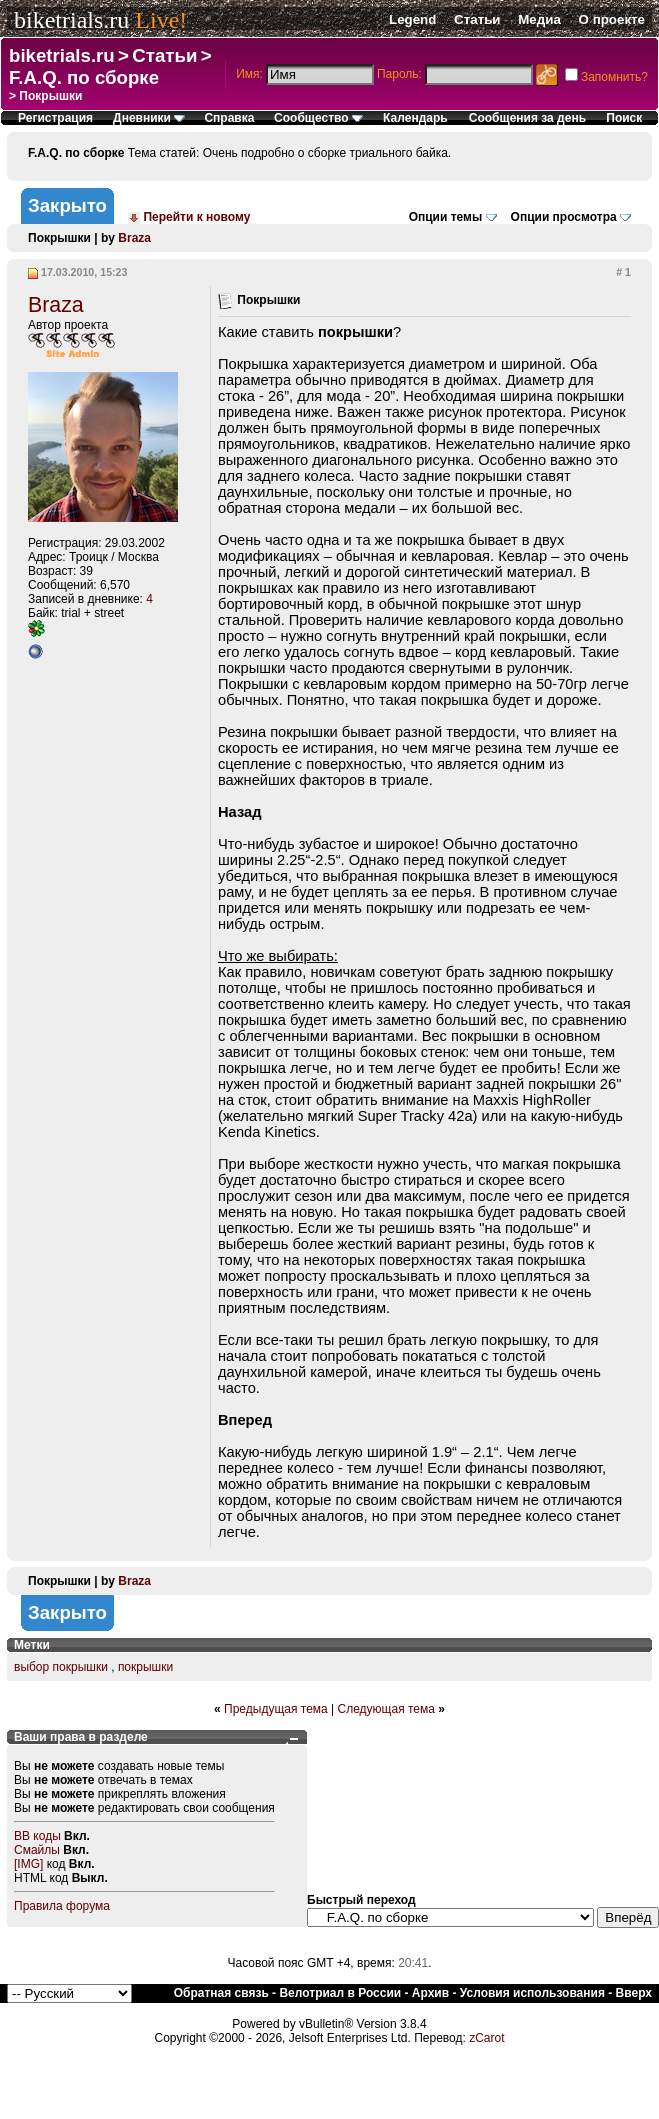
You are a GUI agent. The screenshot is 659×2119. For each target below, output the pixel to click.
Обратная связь (221, 1993)
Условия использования (532, 1993)
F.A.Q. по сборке (84, 77)
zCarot (486, 2038)
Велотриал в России (340, 1993)
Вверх (634, 1993)
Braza (134, 238)
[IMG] (28, 1864)
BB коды (37, 1836)
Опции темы (446, 217)
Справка (229, 118)
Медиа (539, 19)
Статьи (477, 19)
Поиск (624, 118)
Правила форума (62, 1906)
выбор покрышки (61, 1667)
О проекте (612, 19)
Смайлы (37, 1850)
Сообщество (318, 118)
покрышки (145, 1667)
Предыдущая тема (276, 1709)
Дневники (149, 118)
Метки (32, 1645)
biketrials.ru (71, 20)
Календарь (415, 118)
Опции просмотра (564, 217)
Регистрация (55, 118)
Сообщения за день (527, 118)
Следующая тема (386, 1709)
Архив (430, 1993)
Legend (412, 19)
